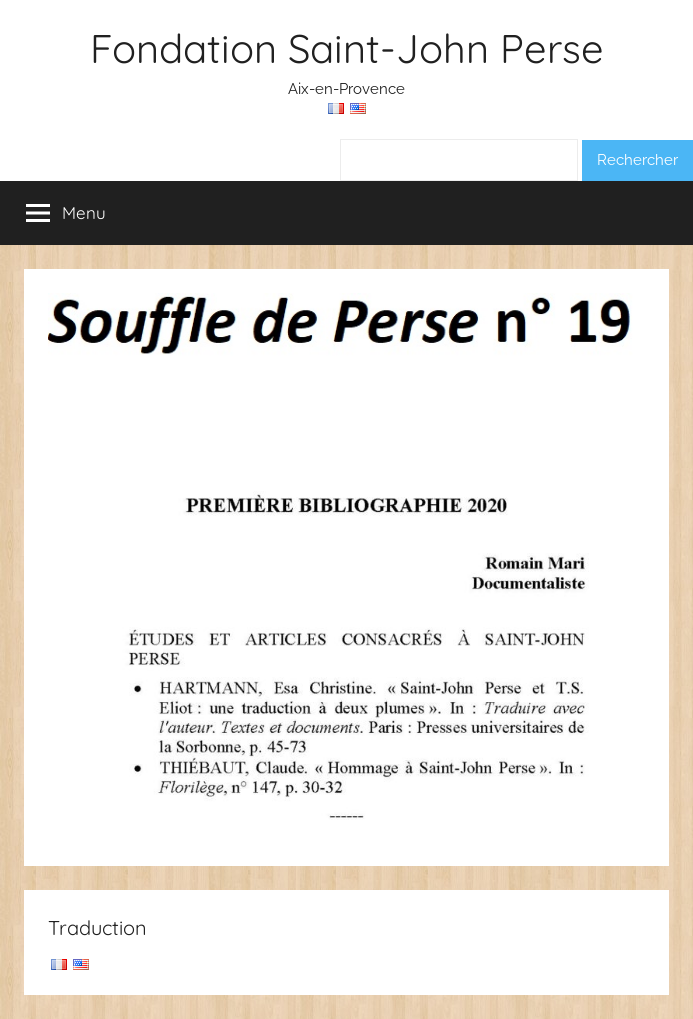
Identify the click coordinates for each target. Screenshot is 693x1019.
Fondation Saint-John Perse (347, 48)
